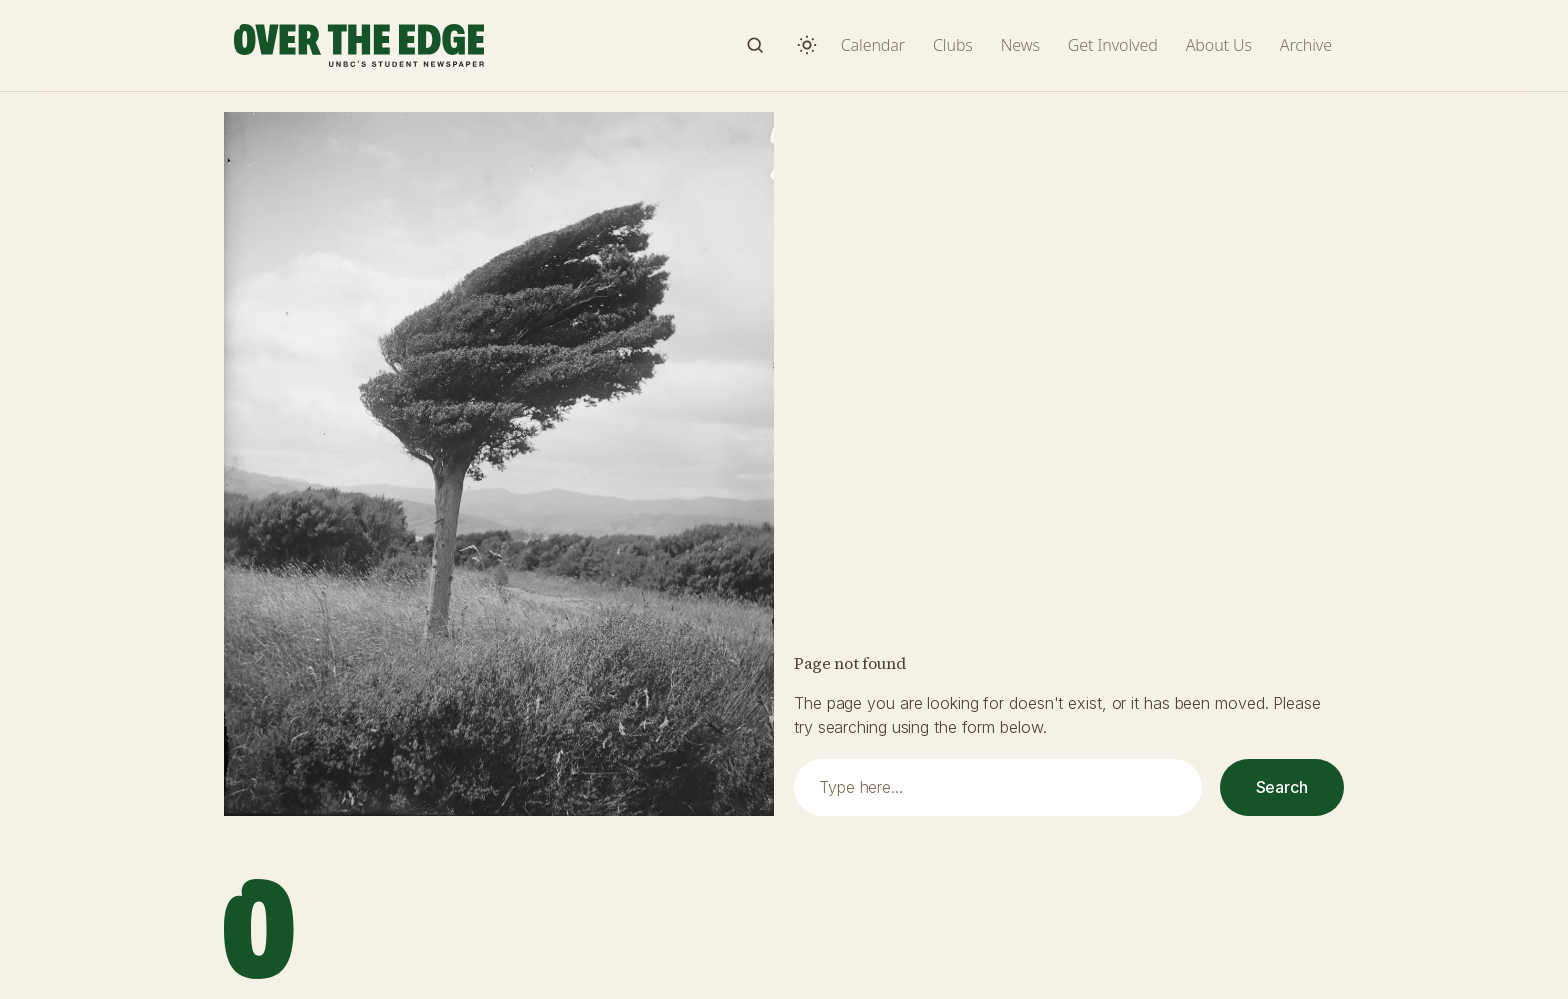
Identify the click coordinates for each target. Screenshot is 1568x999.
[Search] (755, 45)
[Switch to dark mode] (807, 45)
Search (1282, 787)
